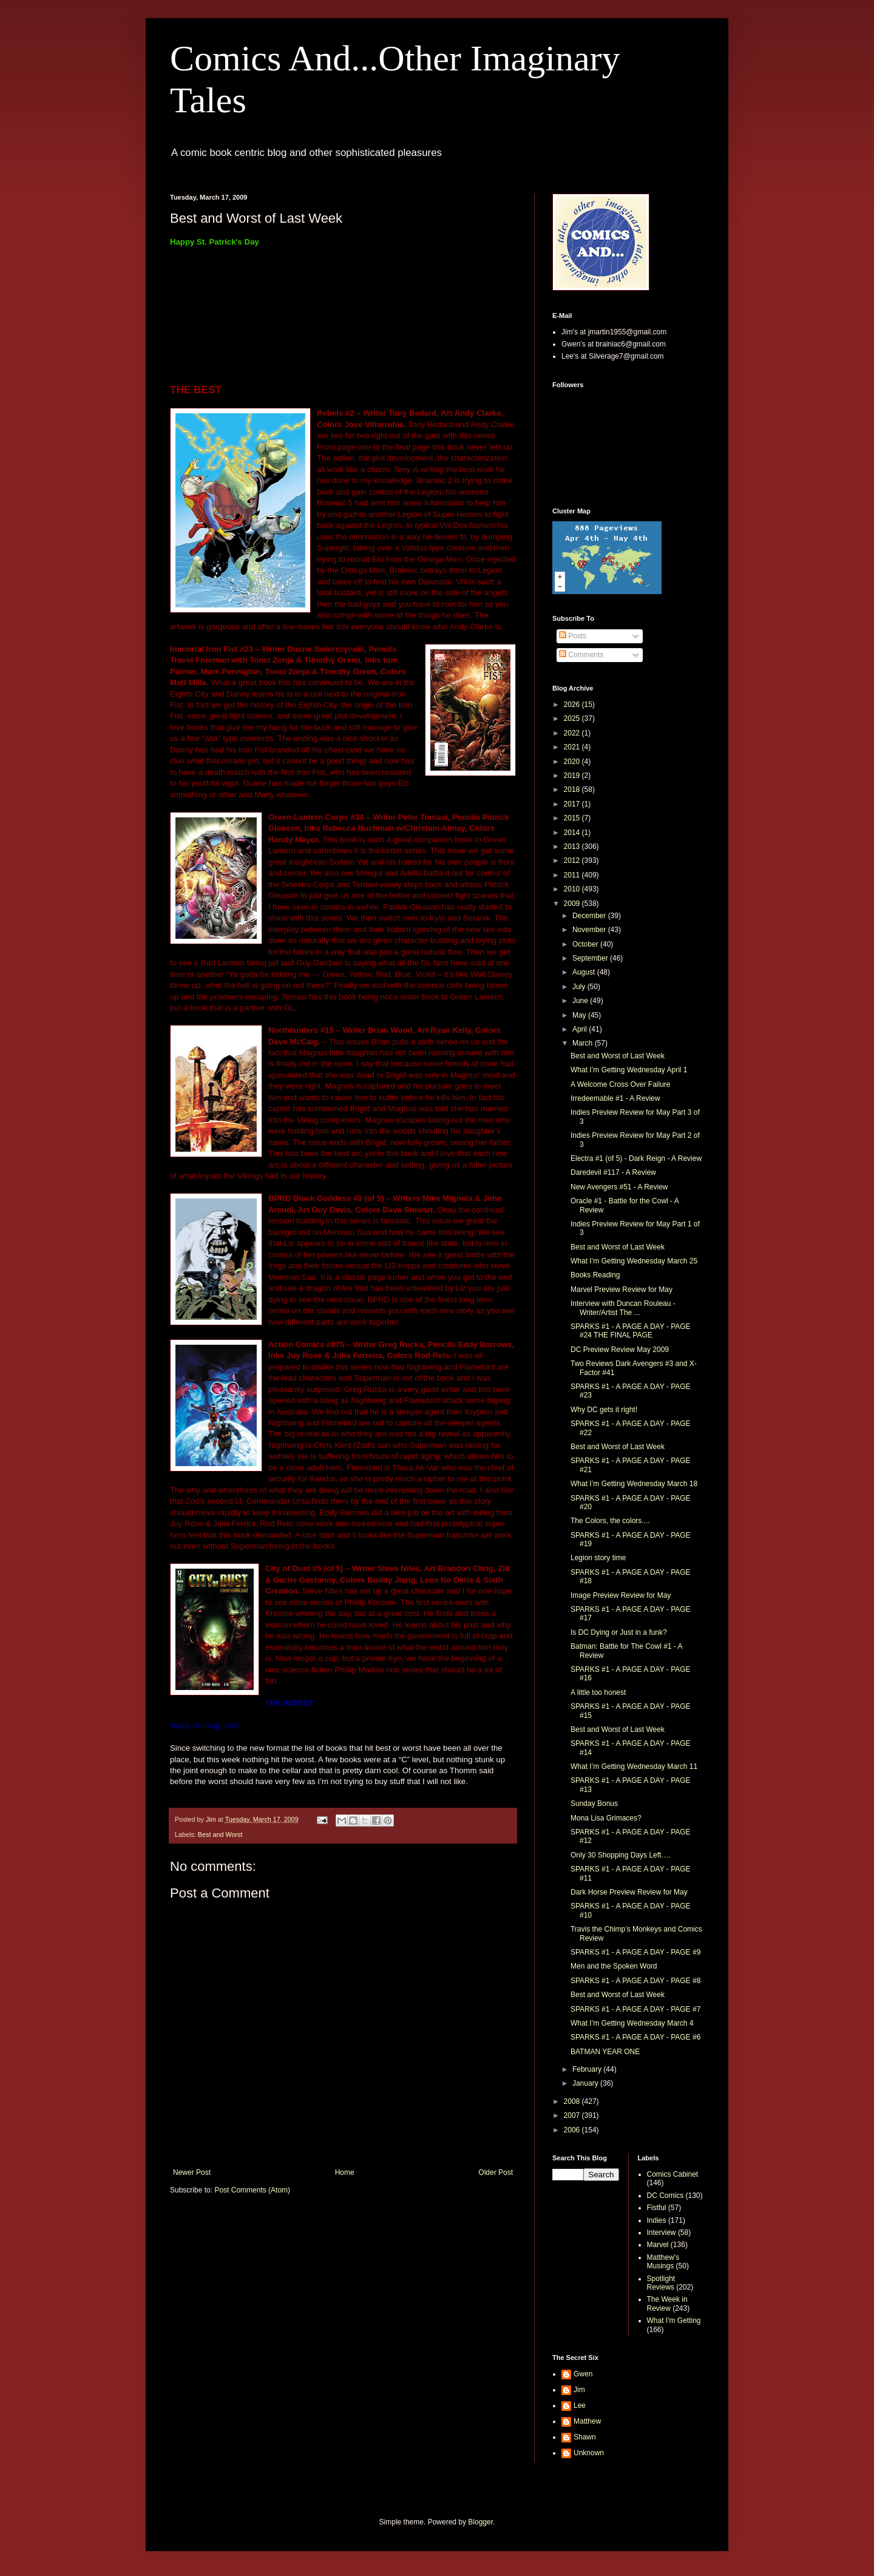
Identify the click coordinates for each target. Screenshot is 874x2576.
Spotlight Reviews (661, 2282)
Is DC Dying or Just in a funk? (619, 1632)
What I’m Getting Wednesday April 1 (629, 1070)
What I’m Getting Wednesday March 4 (632, 2023)
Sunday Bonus (594, 1803)
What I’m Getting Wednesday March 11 (634, 1766)
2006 (573, 2130)
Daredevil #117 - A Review (613, 1172)
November (590, 929)
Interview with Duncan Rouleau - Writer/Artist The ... (623, 1307)
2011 (573, 875)
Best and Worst (220, 1834)
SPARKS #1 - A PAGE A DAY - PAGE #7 (635, 2009)
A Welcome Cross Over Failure (621, 1084)
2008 (573, 2101)
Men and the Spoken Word (614, 1966)
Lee (580, 2405)
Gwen (583, 2374)
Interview (661, 2232)
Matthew (587, 2421)
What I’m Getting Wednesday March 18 (634, 1483)
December (590, 915)
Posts (572, 636)
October (586, 944)
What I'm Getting (674, 2320)
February (587, 2069)
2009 (573, 903)
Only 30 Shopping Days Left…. (621, 1855)
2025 (573, 718)
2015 (573, 818)
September (591, 958)
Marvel (658, 2244)
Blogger (480, 2522)
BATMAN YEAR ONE (605, 2051)
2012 (573, 860)
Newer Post (192, 2172)
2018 (573, 789)
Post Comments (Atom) (252, 2190)
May (580, 1015)
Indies (656, 2220)
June (581, 1000)
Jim (579, 2389)
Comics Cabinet (673, 2174)
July (580, 986)
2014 (573, 832)
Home (344, 2172)
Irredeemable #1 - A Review (615, 1098)
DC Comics (665, 2195)
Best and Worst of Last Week (618, 1056)
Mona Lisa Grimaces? (606, 1818)
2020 (573, 761)
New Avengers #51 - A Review (619, 1187)
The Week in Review (667, 2303)
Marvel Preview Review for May (621, 1289)
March (583, 1043)
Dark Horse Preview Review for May (629, 1892)
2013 (573, 846)
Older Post (495, 2172)
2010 (573, 889)
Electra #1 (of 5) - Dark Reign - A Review (636, 1158)
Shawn (585, 2437)
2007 (573, 2115)
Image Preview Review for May (621, 1595)
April (580, 1029)
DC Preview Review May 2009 (620, 1349)
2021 (573, 747)
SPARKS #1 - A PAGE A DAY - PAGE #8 (635, 1980)
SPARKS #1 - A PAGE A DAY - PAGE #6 (635, 2037)
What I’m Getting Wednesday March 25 (634, 1261)
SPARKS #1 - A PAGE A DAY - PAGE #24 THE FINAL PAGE (631, 1330)
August (584, 972)
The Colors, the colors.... (610, 1520)
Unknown (589, 2453)
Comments (581, 655)
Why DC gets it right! (604, 1409)
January (586, 2083)
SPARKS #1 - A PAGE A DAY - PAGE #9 (635, 1952)
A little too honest (598, 1692)
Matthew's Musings (663, 2261)
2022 (573, 733)
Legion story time (598, 1557)
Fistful (656, 2207)
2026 (573, 704)
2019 (573, 775)
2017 (573, 804)
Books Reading (595, 1275)
